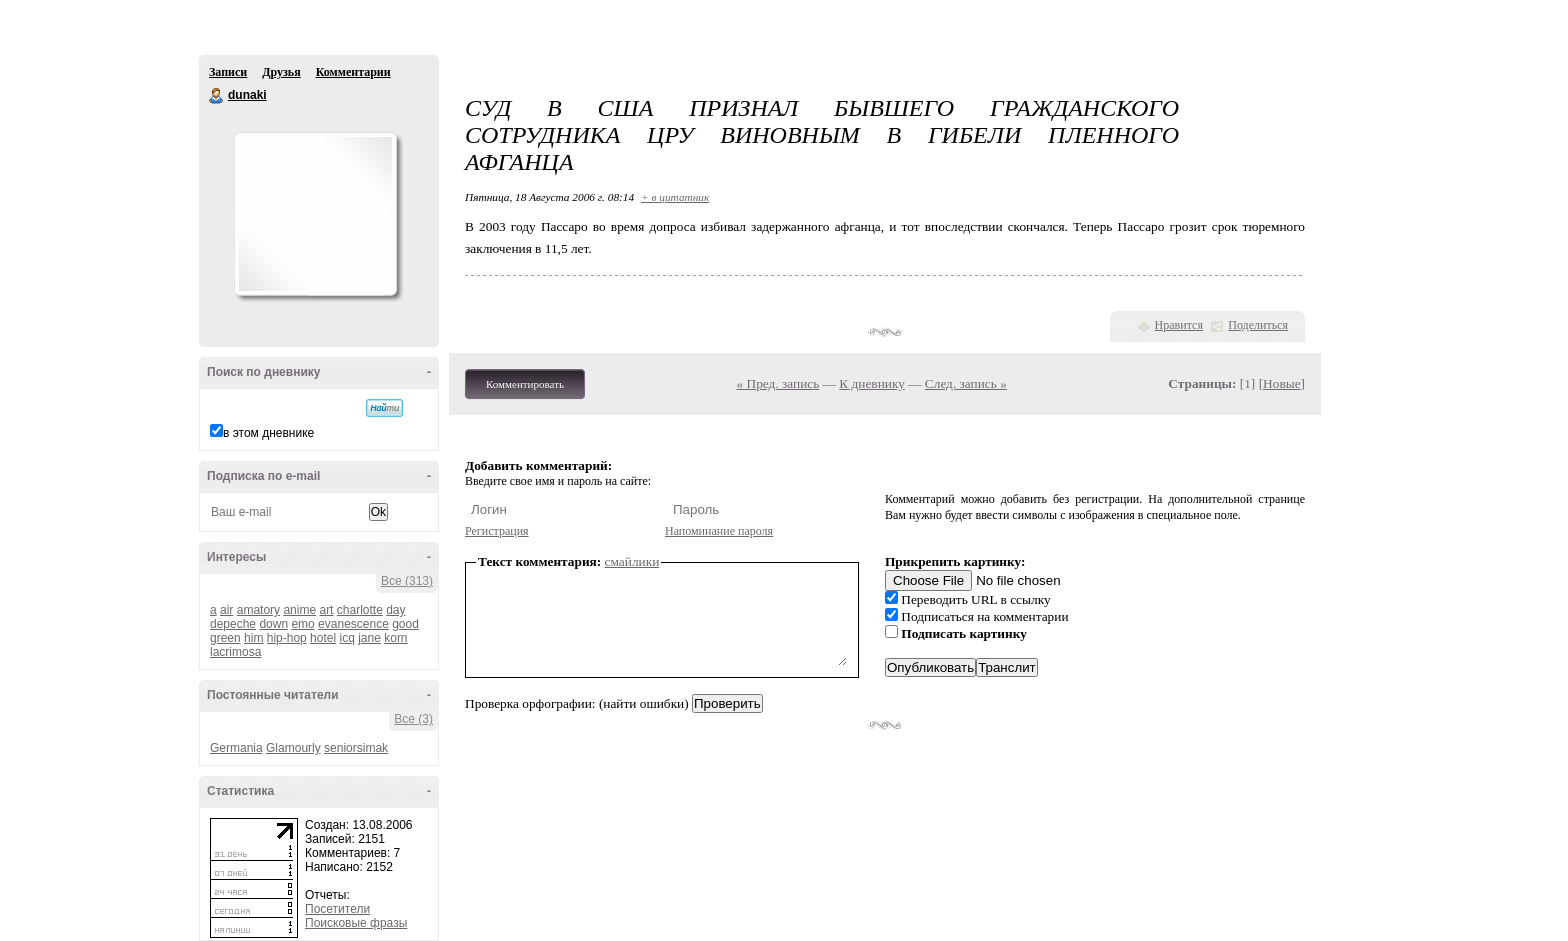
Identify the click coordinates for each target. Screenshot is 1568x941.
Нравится (1179, 325)
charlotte (360, 610)
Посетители (337, 909)
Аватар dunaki (315, 214)
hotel (323, 638)
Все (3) (413, 719)
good (405, 624)
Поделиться (1258, 325)
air (226, 610)
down (273, 624)
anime (299, 610)
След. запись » (966, 383)
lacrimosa (235, 652)
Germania (236, 748)
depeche (233, 624)
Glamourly (293, 748)
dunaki (217, 96)
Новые (1281, 383)
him (253, 638)
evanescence (353, 624)
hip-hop (287, 638)
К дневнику (872, 383)
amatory (258, 610)
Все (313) (407, 581)
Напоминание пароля (719, 531)
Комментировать (525, 384)
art (326, 610)
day (395, 610)
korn (395, 638)
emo (302, 624)
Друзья (281, 72)
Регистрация (497, 531)
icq (346, 638)
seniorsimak (356, 748)
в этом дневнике (268, 433)
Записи (228, 72)
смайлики (632, 561)
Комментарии (353, 72)
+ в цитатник (675, 197)
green (225, 638)
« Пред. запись (778, 383)
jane (369, 638)
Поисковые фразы (356, 923)
